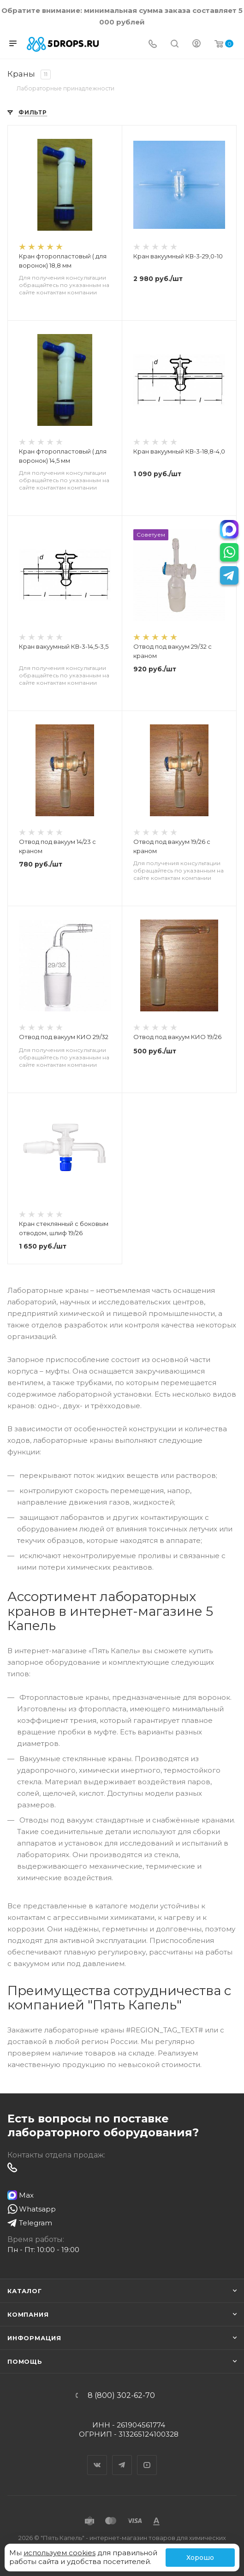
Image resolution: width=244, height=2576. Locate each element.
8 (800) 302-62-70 (121, 2395)
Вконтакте (97, 2457)
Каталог (24, 2291)
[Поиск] (175, 44)
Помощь (24, 2361)
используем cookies (59, 2552)
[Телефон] (153, 44)
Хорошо (200, 2557)
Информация (34, 2338)
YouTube (147, 2457)
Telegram (122, 2457)
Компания (27, 2314)
